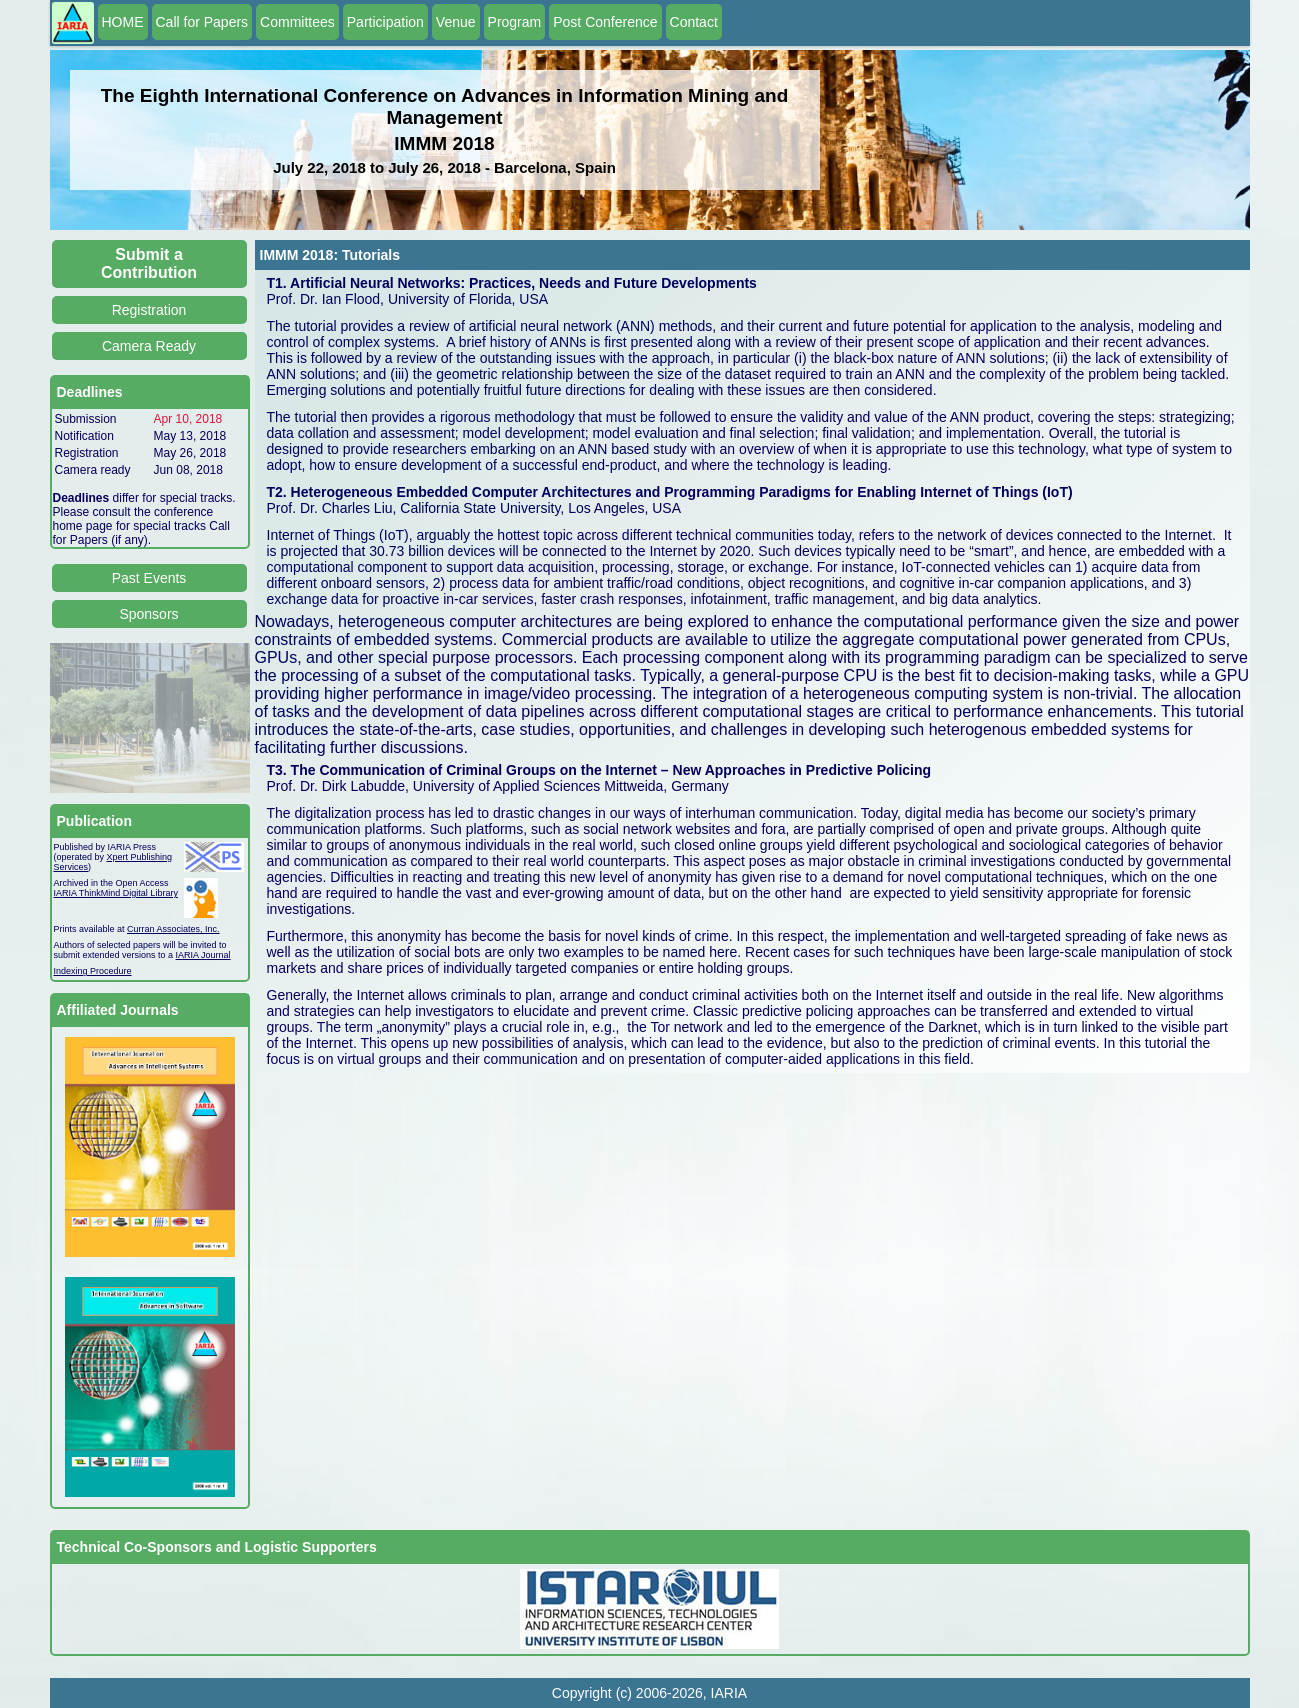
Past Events (149, 578)
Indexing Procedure (93, 971)
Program (515, 22)
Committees (297, 22)
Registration (149, 310)
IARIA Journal (203, 955)
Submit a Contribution (149, 263)
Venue (456, 22)
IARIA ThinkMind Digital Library (116, 893)
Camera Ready (149, 346)
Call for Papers (202, 22)
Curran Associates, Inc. (173, 929)
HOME (123, 22)
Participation (385, 22)
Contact (694, 22)
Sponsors (148, 614)
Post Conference (605, 22)
